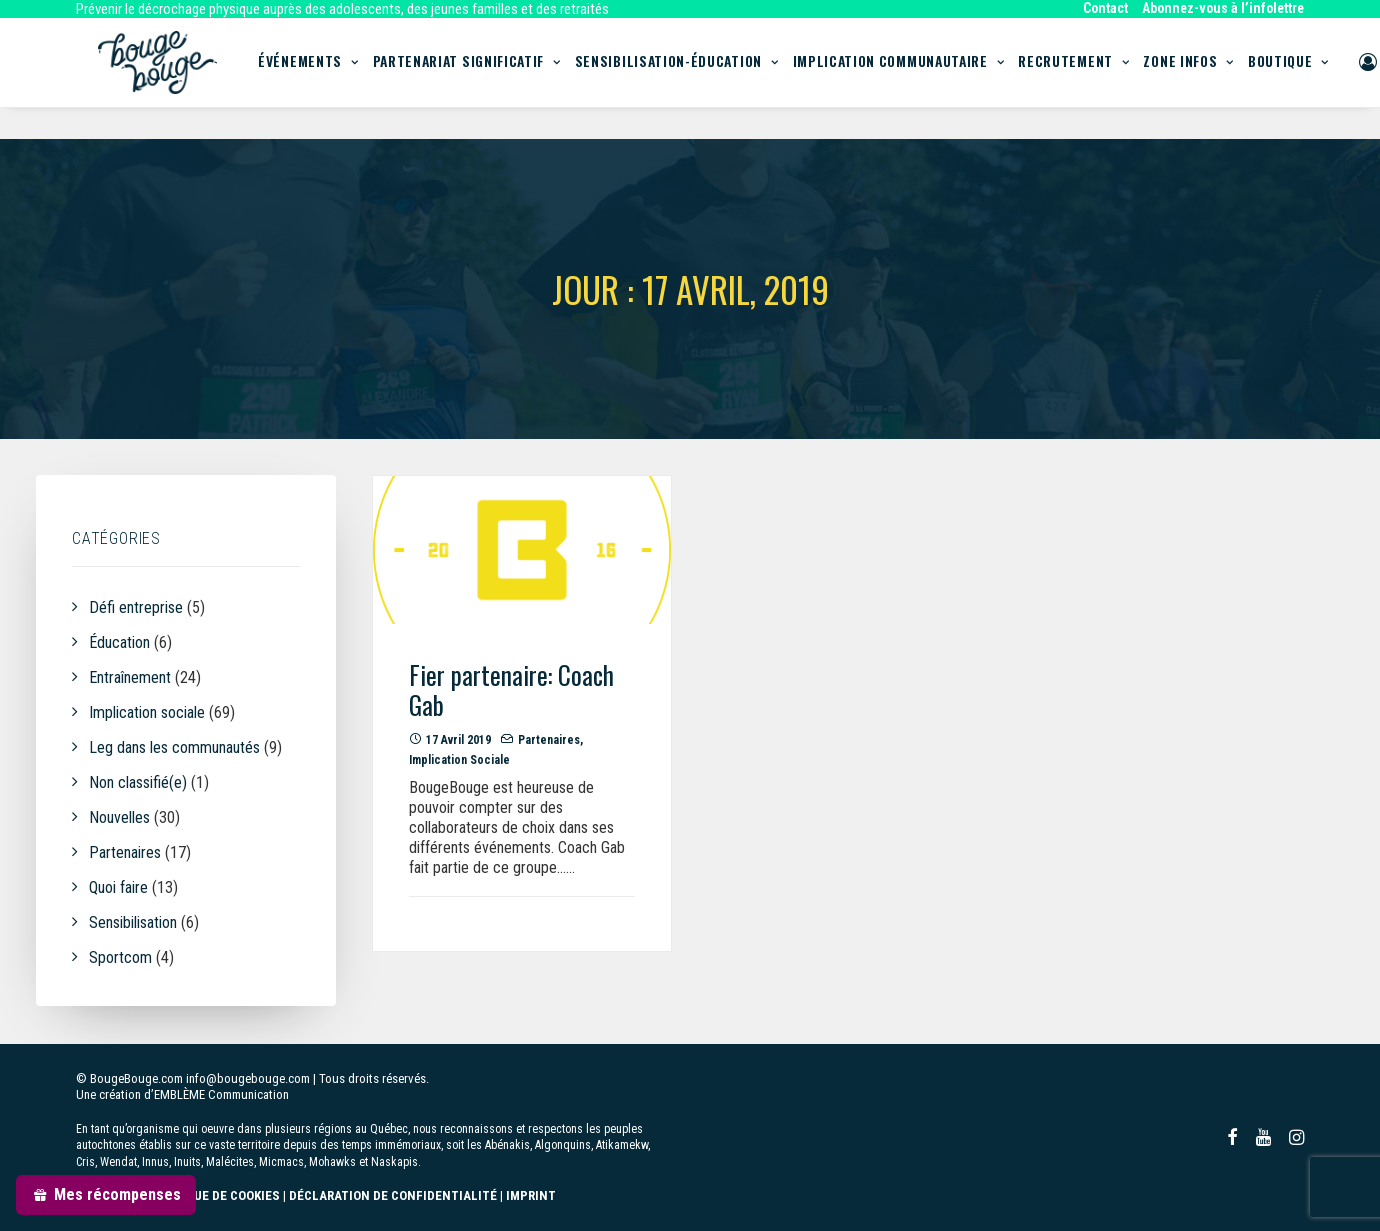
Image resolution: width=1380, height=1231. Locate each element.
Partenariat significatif (485, 78)
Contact (1105, 8)
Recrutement (1091, 78)
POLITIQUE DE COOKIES (213, 1195)
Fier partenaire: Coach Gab (511, 690)
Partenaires (549, 741)
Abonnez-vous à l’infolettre (1223, 8)
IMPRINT (531, 1195)
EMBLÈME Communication (221, 1094)
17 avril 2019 (458, 741)
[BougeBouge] (155, 78)
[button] (522, 551)
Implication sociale (459, 761)
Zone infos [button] (1207, 78)
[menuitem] (1108, 8)
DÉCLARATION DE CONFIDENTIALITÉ (393, 1195)
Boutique (1306, 78)
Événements (326, 78)
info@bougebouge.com (248, 1078)
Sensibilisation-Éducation (695, 78)
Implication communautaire (917, 78)
